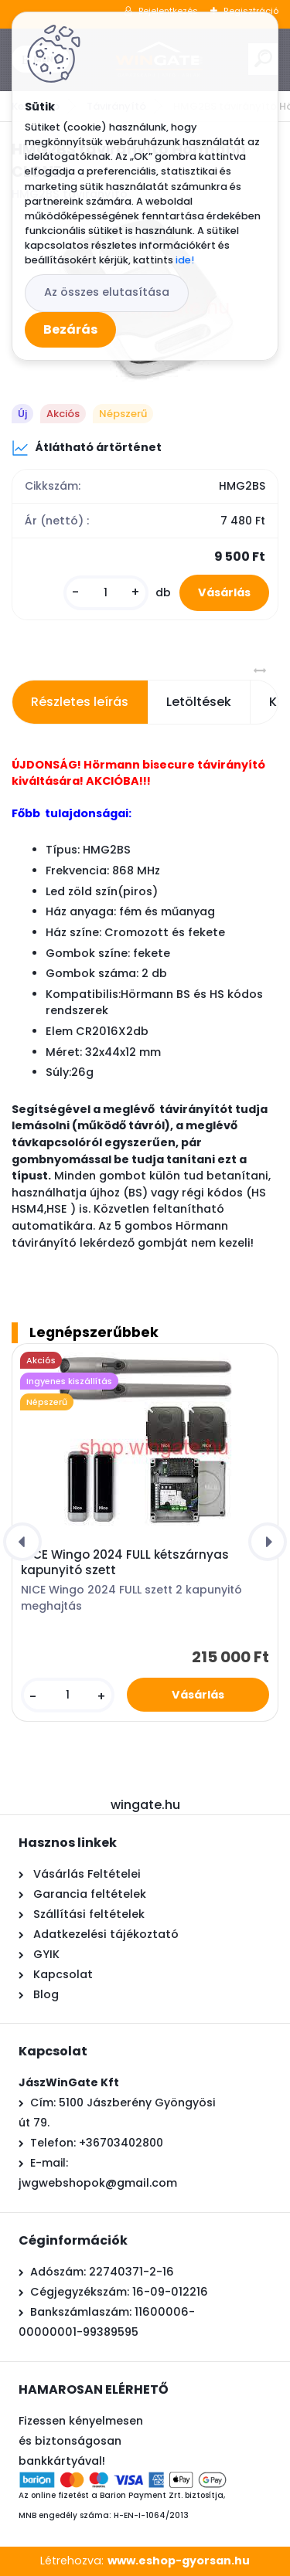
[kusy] (105, 592)
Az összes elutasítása (106, 292)
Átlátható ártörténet (87, 448)
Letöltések (198, 702)
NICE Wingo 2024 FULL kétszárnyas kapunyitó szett (125, 1562)
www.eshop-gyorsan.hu (178, 2560)
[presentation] (22, 1541)
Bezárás (70, 329)
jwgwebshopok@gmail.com (98, 2183)
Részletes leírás (79, 702)
